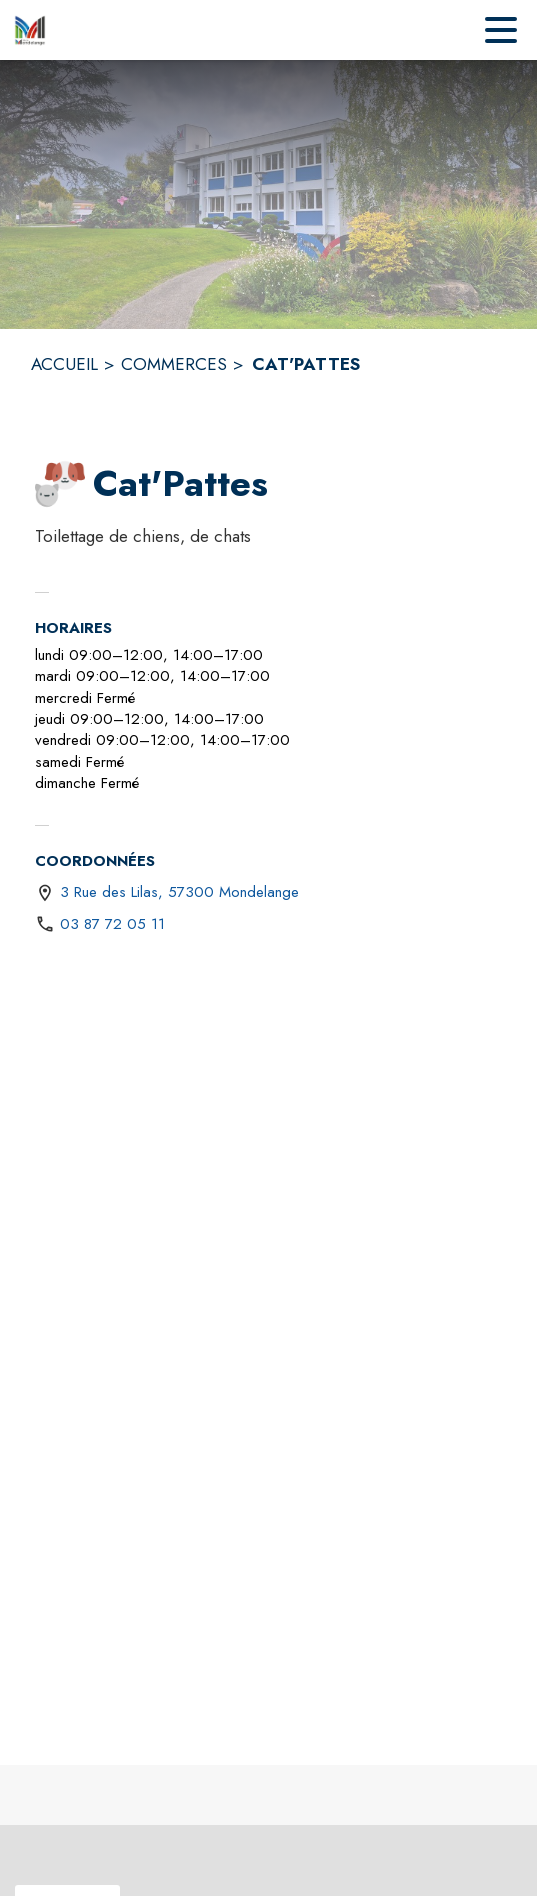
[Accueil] (30, 30)
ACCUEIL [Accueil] (64, 364)
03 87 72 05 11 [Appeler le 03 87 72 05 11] (112, 924)
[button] (60, 484)
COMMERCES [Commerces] (174, 364)
